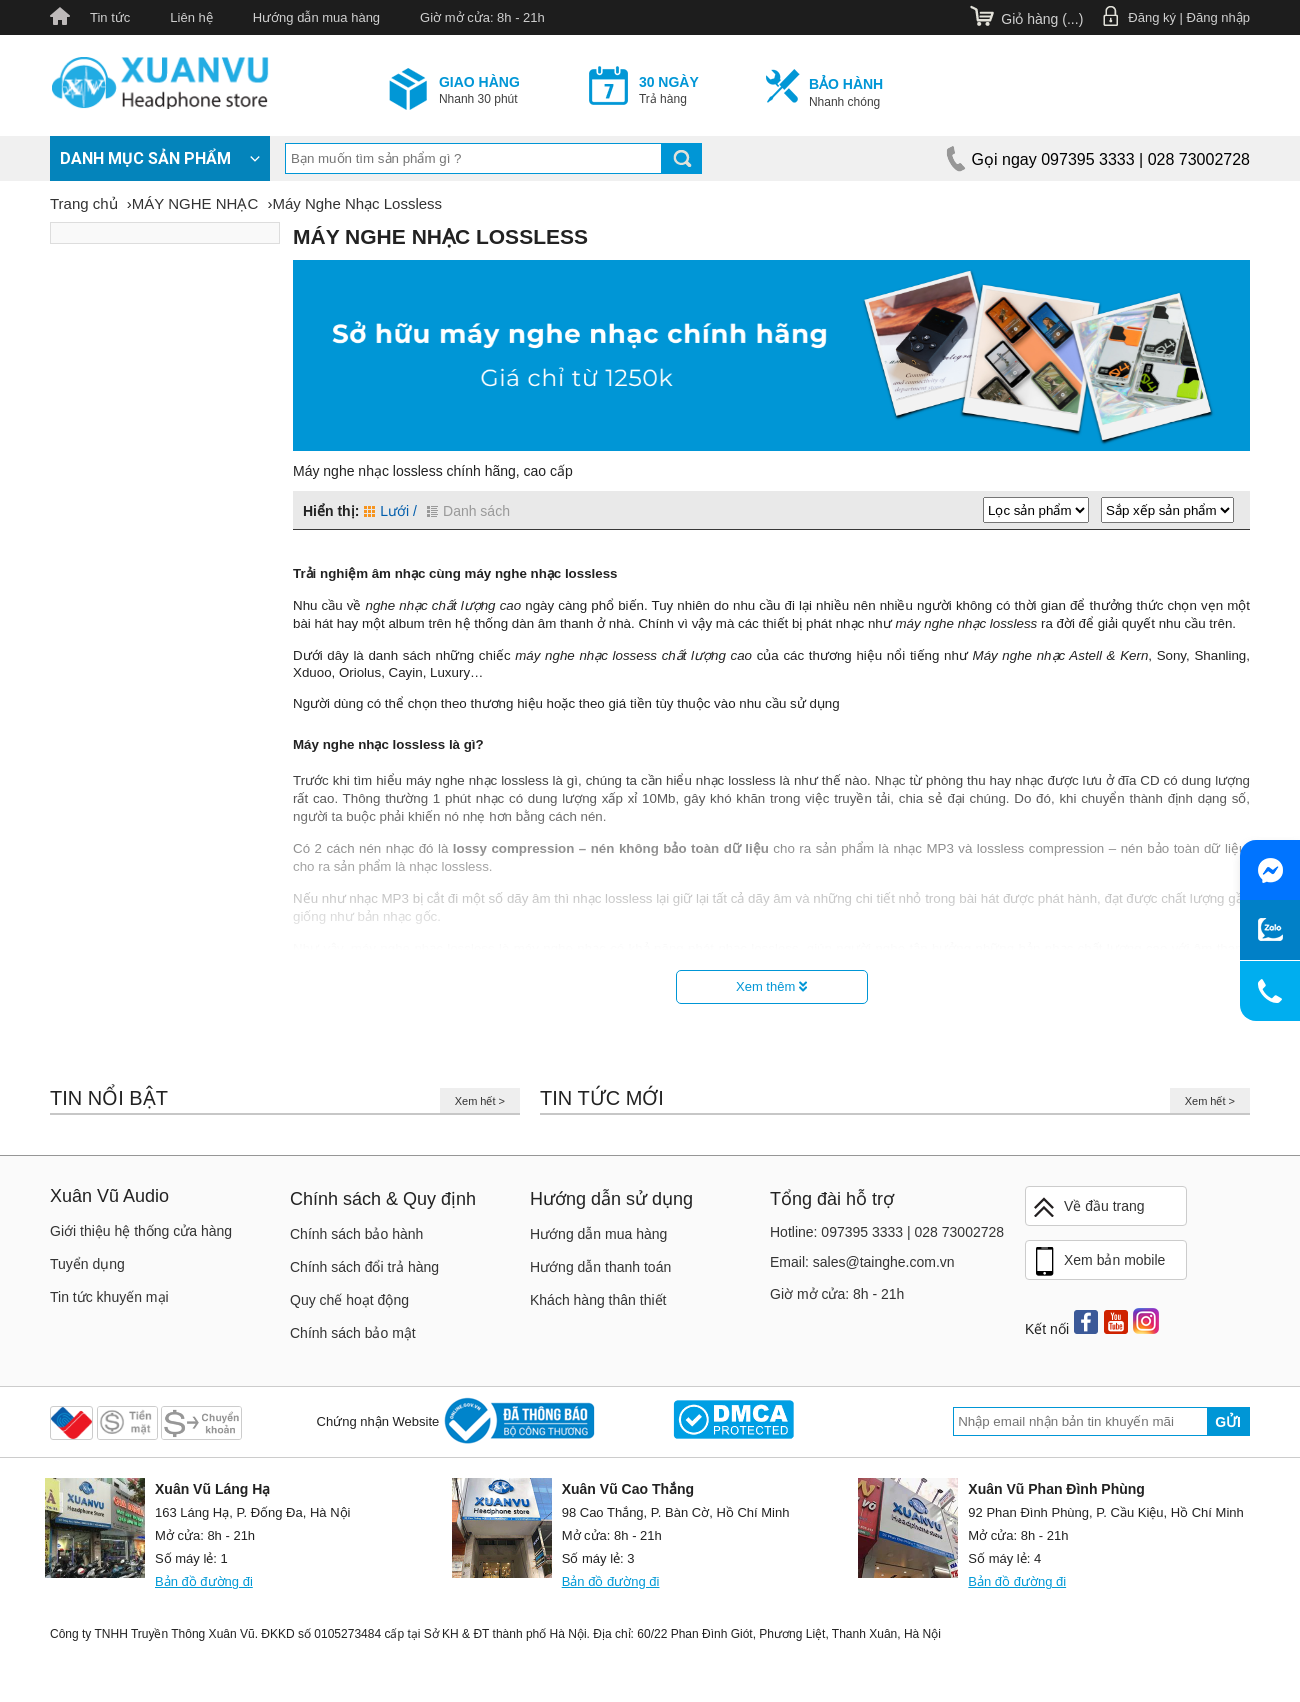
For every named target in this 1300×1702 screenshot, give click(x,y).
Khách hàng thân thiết (598, 1300)
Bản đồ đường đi (204, 1581)
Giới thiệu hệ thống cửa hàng (141, 1231)
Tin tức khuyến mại (109, 1297)
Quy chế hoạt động (349, 1300)
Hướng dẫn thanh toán (600, 1267)
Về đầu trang (1088, 1207)
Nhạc (890, 780)
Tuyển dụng (87, 1264)
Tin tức (110, 17)
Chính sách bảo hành (356, 1234)
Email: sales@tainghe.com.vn (862, 1262)
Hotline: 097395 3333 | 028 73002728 (887, 1232)
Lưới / (390, 511)
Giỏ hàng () (1042, 19)
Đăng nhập (1218, 17)
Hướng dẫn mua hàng (316, 17)
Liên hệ (191, 17)
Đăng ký (1152, 17)
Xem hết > (480, 1101)
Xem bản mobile (1098, 1262)
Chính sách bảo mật (353, 1333)
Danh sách (468, 511)
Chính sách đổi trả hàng (364, 1267)
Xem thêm (771, 986)
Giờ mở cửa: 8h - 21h (482, 17)
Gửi (1228, 1422)
